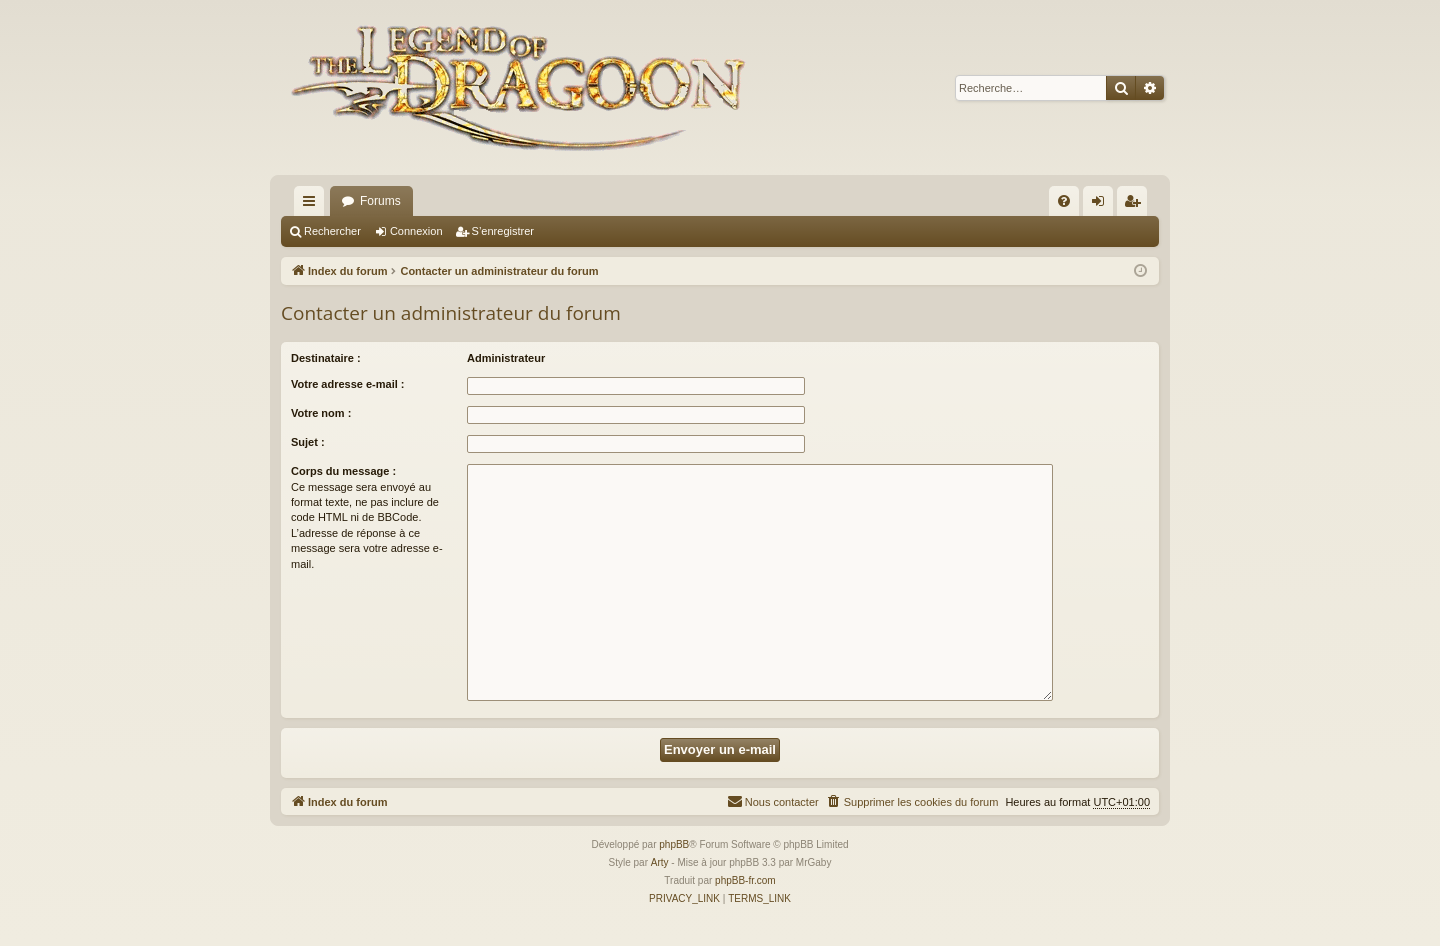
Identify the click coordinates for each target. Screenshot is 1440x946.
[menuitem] (1064, 201)
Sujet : (308, 442)
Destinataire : (326, 358)
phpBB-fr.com (745, 880)
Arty (660, 862)
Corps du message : (343, 471)
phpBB (674, 844)
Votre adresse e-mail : (348, 384)
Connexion (416, 231)
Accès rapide (313, 205)
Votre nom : (321, 413)
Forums (380, 201)
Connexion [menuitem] (1102, 205)
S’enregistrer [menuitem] (1136, 205)
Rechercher (332, 231)
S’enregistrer (503, 231)
